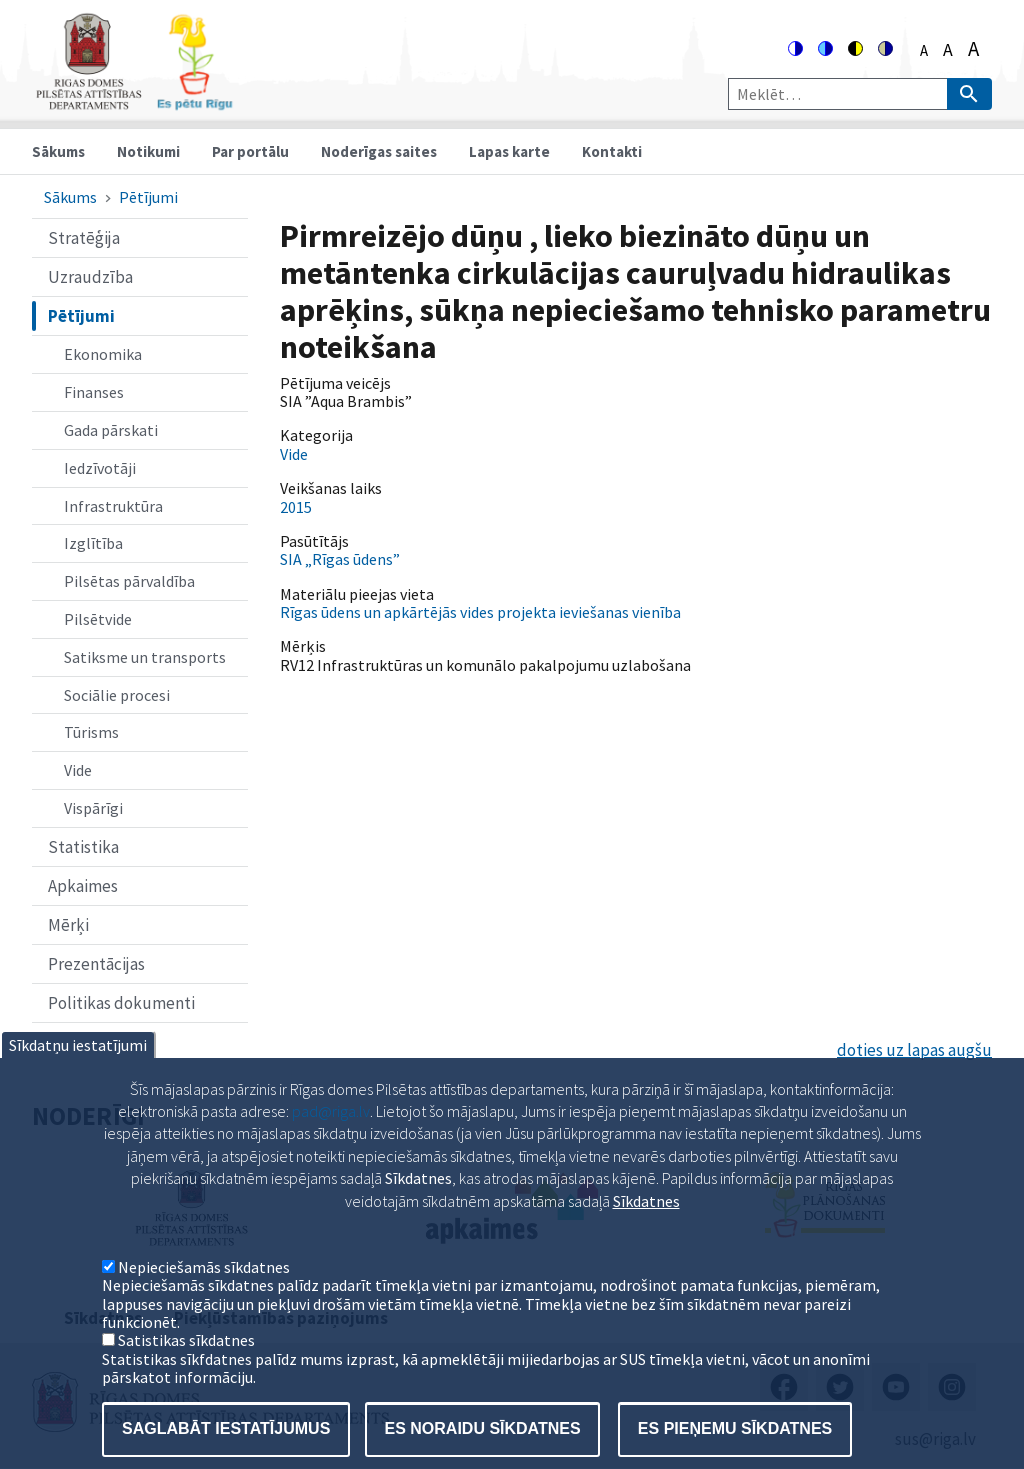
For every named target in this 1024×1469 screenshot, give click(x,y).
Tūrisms (91, 732)
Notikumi (148, 151)
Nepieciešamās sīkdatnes (204, 1298)
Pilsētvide (98, 619)
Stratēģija (84, 238)
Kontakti (612, 151)
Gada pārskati (111, 430)
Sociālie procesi (117, 695)
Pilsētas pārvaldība (129, 581)
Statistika (83, 847)
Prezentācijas (96, 964)
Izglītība (93, 543)
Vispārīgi (93, 808)
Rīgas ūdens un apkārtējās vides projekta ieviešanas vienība (480, 612)
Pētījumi (148, 197)
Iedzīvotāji (100, 468)
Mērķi (68, 925)
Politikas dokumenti (121, 1003)
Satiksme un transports (145, 657)
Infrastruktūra (113, 506)
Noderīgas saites (379, 151)
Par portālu (250, 151)
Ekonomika (103, 354)
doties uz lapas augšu (914, 1050)
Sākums (58, 151)
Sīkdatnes (646, 1232)
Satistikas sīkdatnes (186, 1372)
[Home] (134, 101)
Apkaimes (83, 886)
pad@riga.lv (331, 1142)
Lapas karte (509, 151)
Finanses (94, 392)
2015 (296, 507)
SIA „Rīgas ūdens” (340, 559)
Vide (78, 770)
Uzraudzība (90, 277)
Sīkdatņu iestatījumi (78, 1076)
